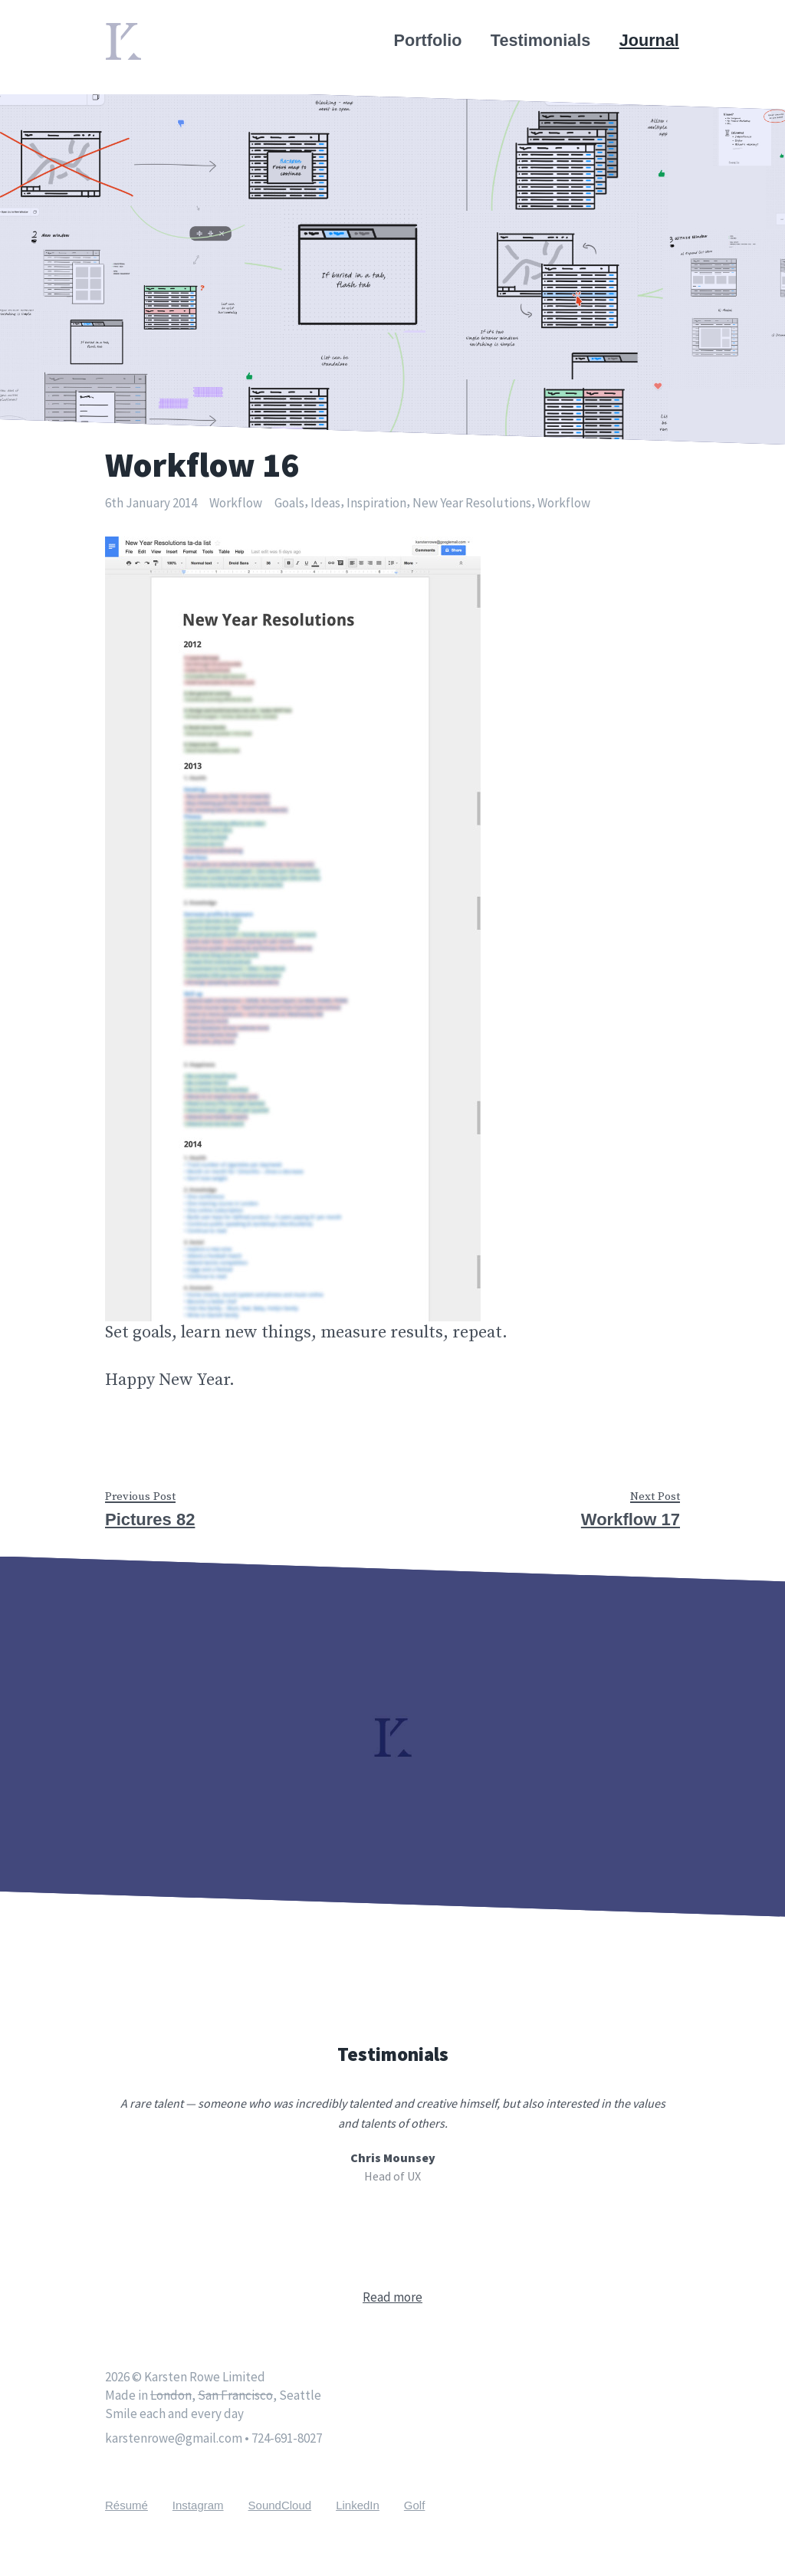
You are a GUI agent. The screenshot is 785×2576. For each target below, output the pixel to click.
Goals (289, 502)
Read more (392, 2297)
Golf (414, 2505)
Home (128, 32)
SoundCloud (280, 2505)
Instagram (198, 2505)
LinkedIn (357, 2505)
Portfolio (429, 40)
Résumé (126, 2505)
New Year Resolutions (471, 502)
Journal (650, 40)
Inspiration (376, 502)
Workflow (235, 502)
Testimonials (541, 40)
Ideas (325, 502)
